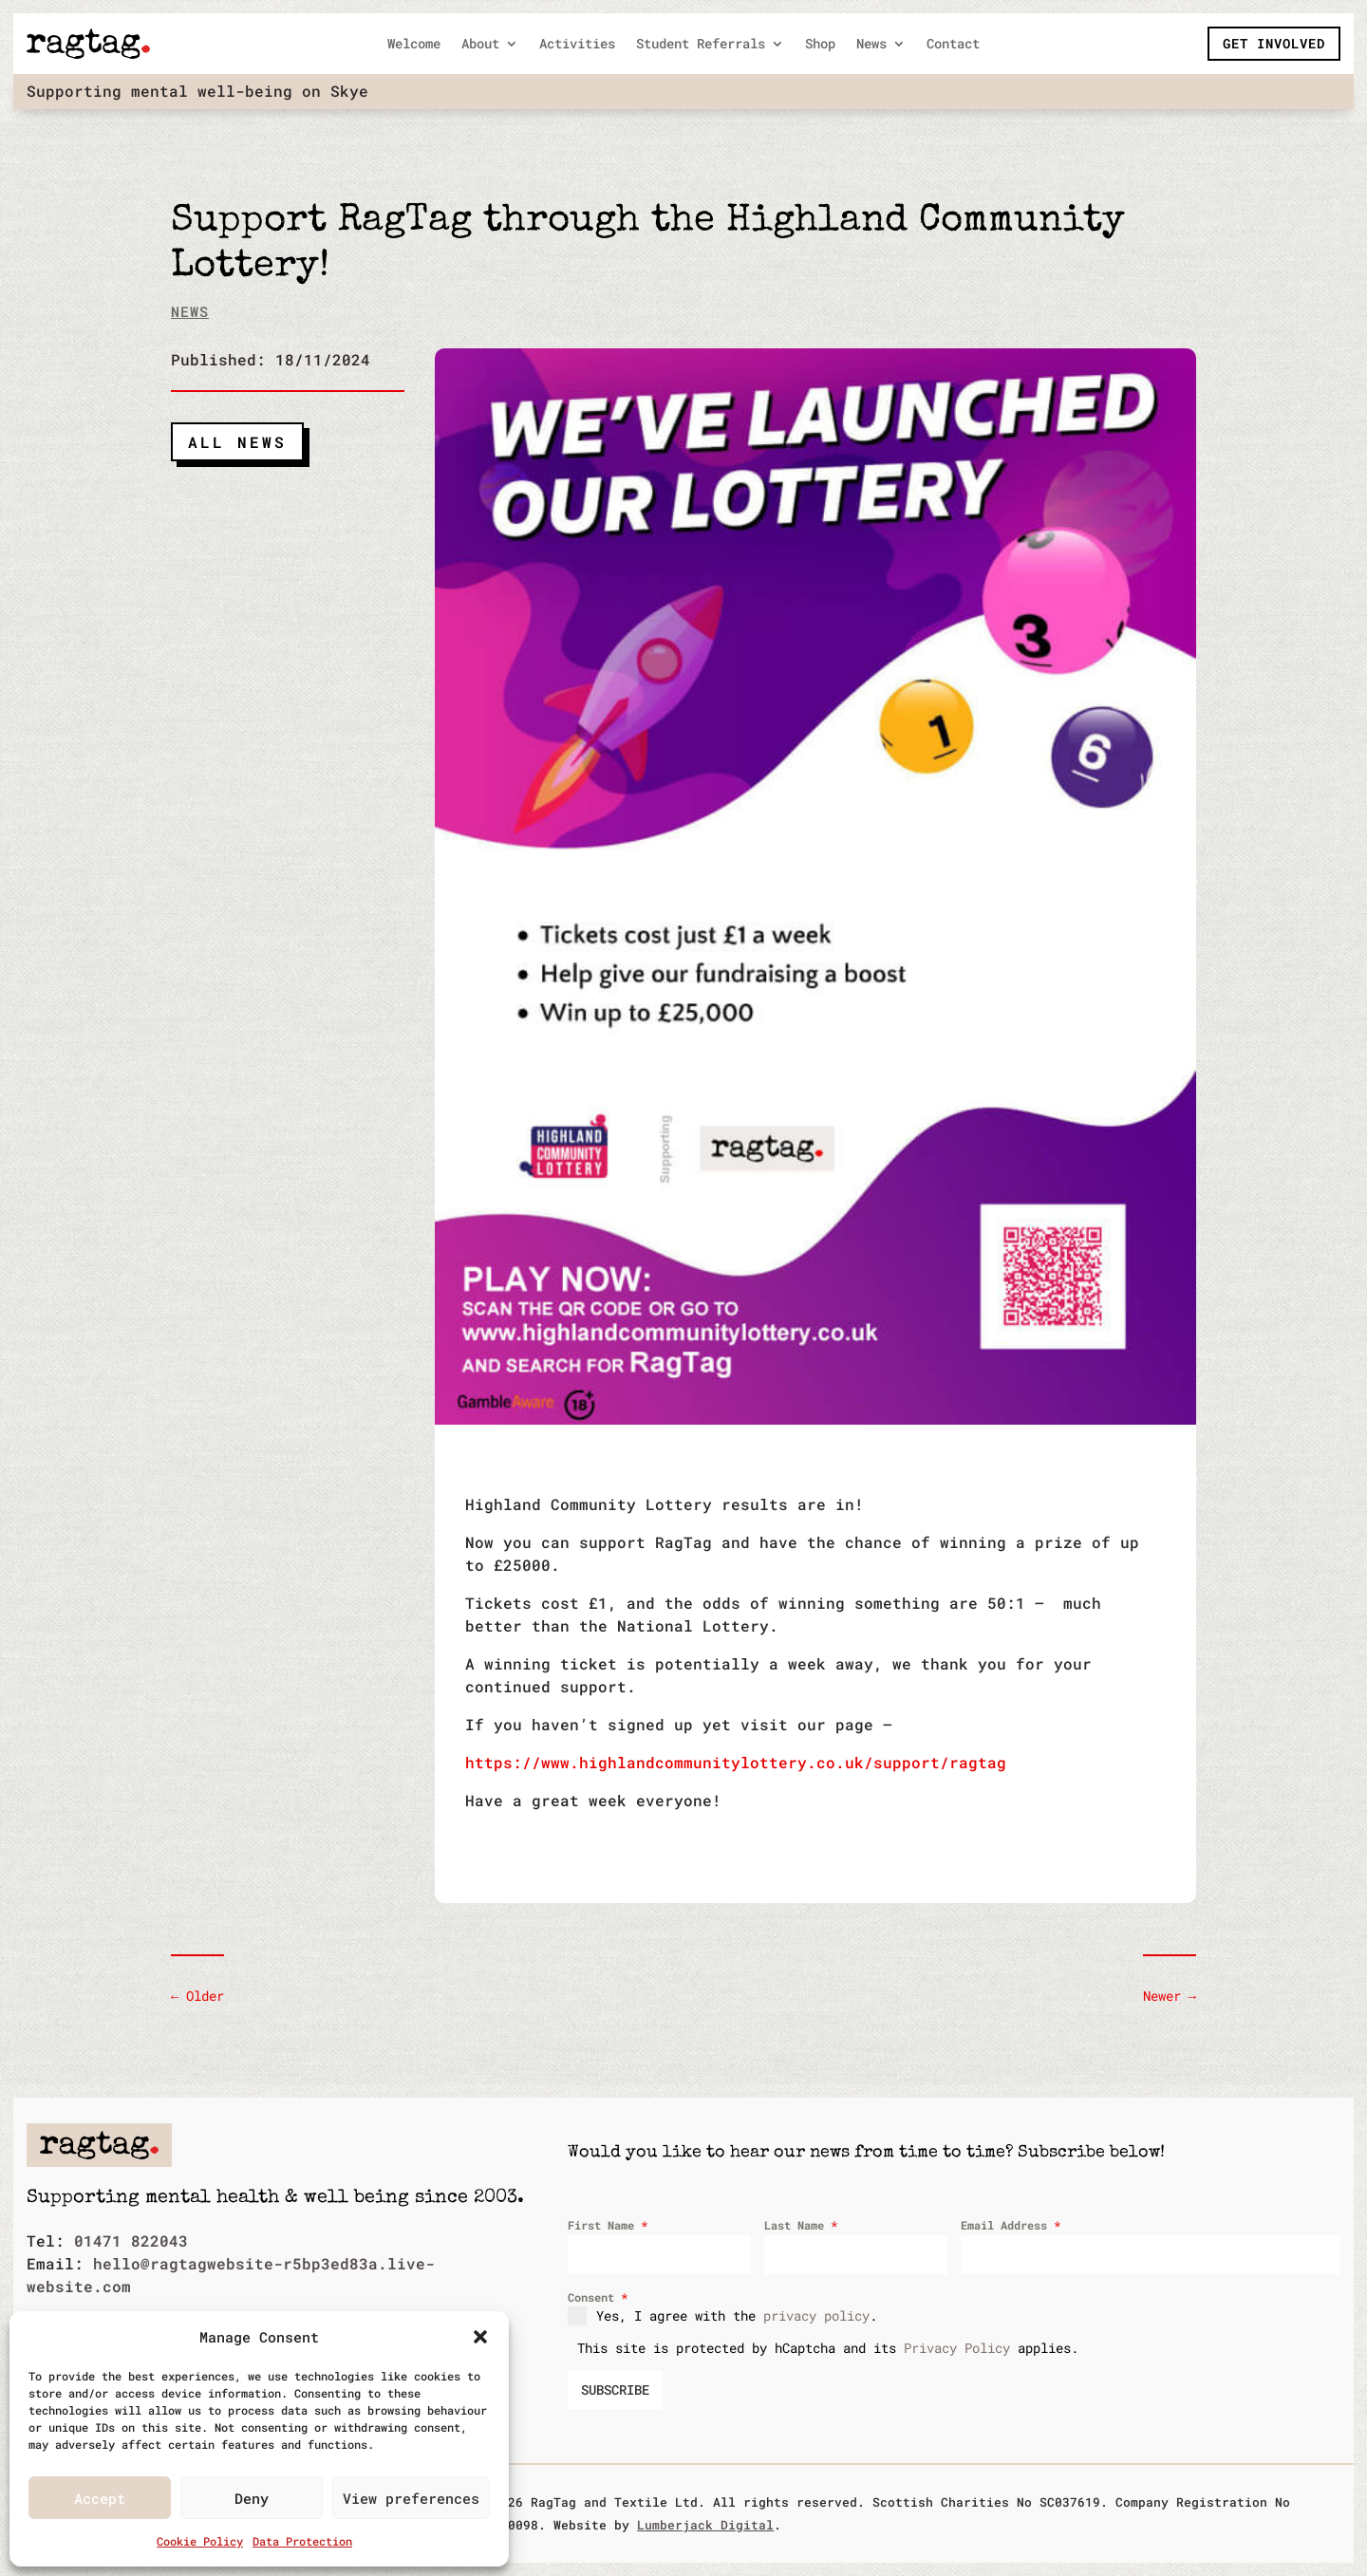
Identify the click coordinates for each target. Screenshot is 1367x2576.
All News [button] (237, 442)
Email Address (1010, 2224)
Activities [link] (577, 44)
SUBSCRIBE (615, 2389)
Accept (99, 2498)
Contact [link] (953, 44)
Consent (597, 2297)
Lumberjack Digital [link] (705, 2524)
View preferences (411, 2498)
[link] (88, 43)
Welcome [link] (413, 44)
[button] (480, 2336)
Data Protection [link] (302, 2540)
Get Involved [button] (1274, 43)
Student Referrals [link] (700, 44)
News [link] (871, 44)
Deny (251, 2498)
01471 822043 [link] (131, 2240)
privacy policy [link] (816, 2315)
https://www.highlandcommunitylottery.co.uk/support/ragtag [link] (735, 1762)
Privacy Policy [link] (957, 2348)
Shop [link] (820, 44)
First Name (607, 2224)
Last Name (800, 2224)
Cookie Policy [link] (200, 2540)
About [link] (480, 44)
